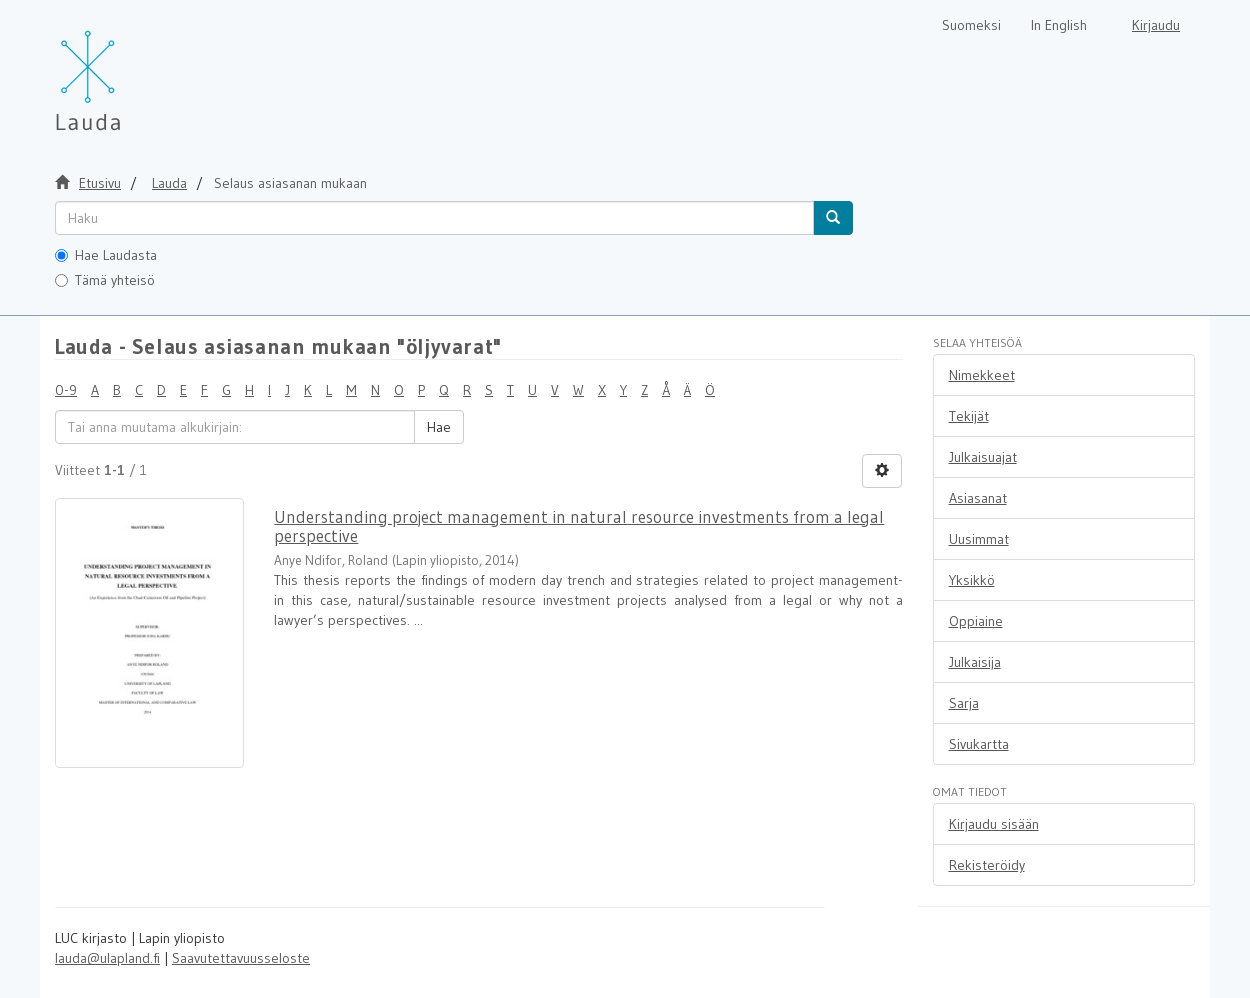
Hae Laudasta (106, 255)
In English (1059, 25)
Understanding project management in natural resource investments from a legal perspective (579, 526)
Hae (439, 427)
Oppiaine (976, 621)
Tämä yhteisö (105, 280)
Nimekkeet (982, 375)
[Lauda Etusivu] (130, 70)
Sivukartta (979, 744)
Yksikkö (972, 580)
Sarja (964, 703)
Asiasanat (978, 498)
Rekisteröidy (987, 865)
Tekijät (969, 416)
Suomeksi (971, 25)
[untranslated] (434, 218)
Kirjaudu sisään (994, 824)
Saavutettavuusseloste (241, 958)
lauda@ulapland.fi (107, 958)
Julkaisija (975, 662)
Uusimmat (979, 539)
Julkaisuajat (983, 457)
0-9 (66, 390)
